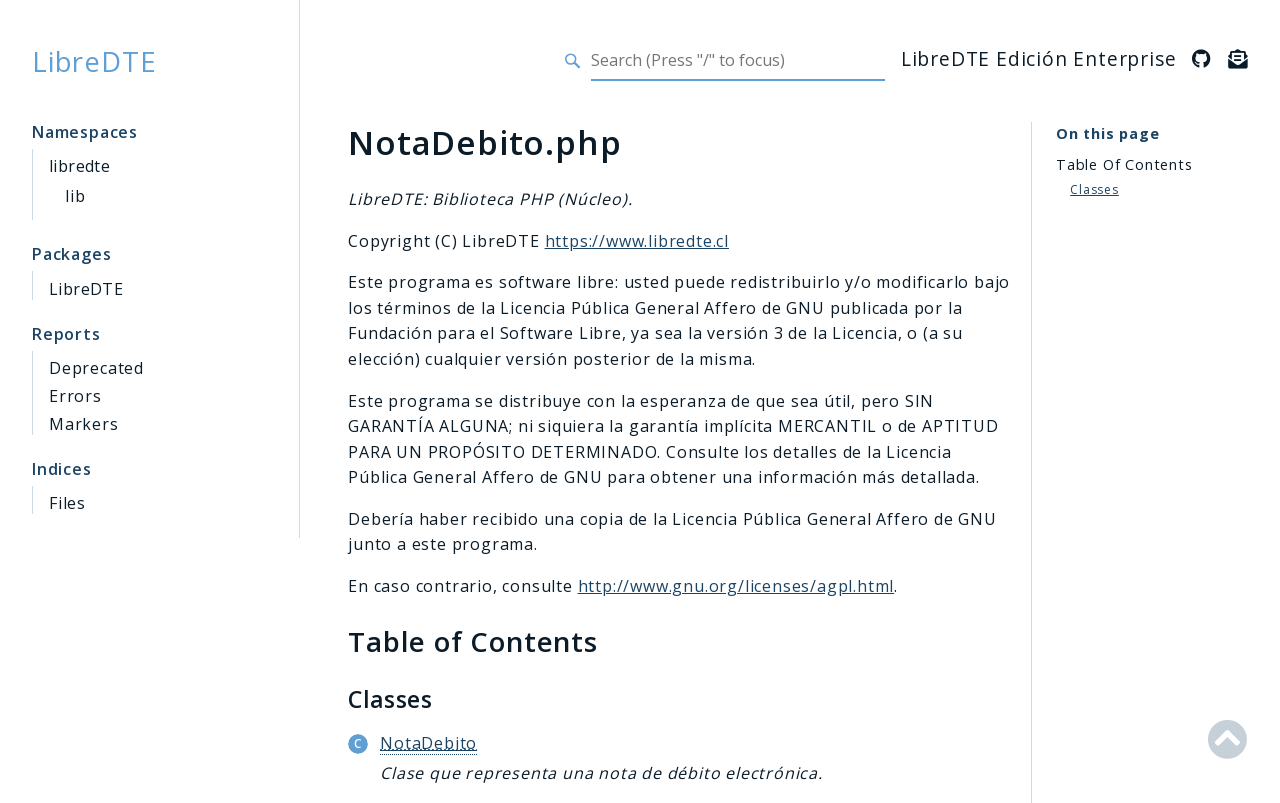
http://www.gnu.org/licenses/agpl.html (736, 586)
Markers (84, 424)
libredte (79, 166)
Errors (75, 396)
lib (75, 196)
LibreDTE (94, 61)
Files (67, 503)
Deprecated (96, 368)
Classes (1094, 189)
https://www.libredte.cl (637, 241)
